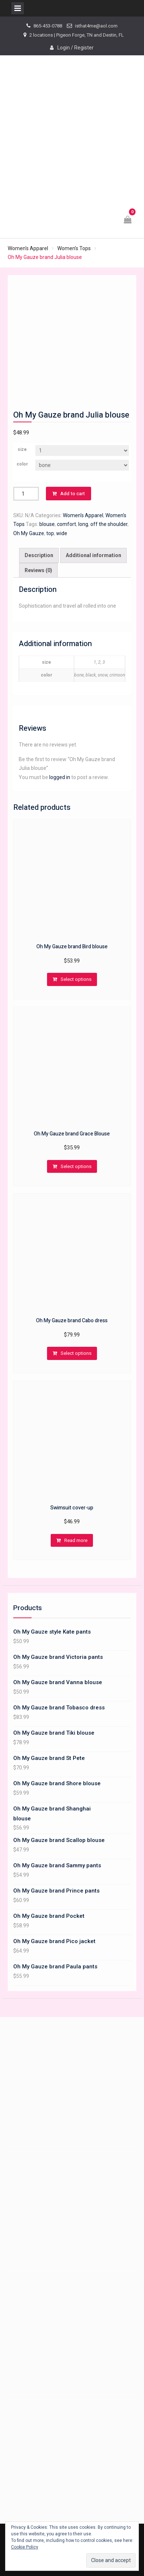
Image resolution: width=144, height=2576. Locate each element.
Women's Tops (74, 248)
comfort (66, 524)
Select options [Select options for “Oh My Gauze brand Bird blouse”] (76, 979)
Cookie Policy (24, 2547)
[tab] (39, 555)
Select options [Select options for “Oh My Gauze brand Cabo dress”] (76, 1353)
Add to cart (72, 493)
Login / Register (75, 48)
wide (61, 533)
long (83, 524)
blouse (47, 524)
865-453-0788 (47, 26)
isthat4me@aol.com (96, 26)
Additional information (93, 555)
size (22, 449)
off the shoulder (108, 524)
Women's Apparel (28, 248)
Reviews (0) (38, 570)
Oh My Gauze (28, 533)
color (22, 464)
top (50, 533)
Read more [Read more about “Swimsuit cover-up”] (75, 1540)
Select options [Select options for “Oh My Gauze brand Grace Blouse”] (76, 1166)
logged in (59, 777)
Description (39, 555)
